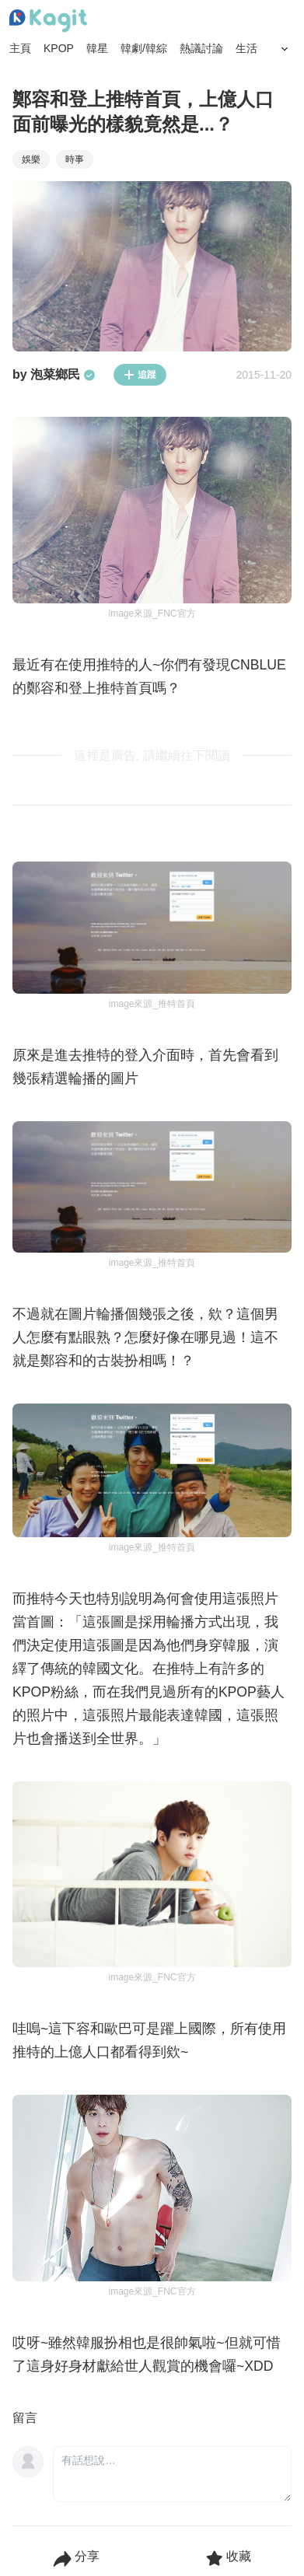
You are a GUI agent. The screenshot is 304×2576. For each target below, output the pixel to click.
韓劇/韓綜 (144, 48)
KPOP (59, 48)
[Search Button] (284, 49)
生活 (246, 48)
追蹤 (140, 374)
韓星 (97, 48)
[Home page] (48, 21)
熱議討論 (201, 48)
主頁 (20, 48)
